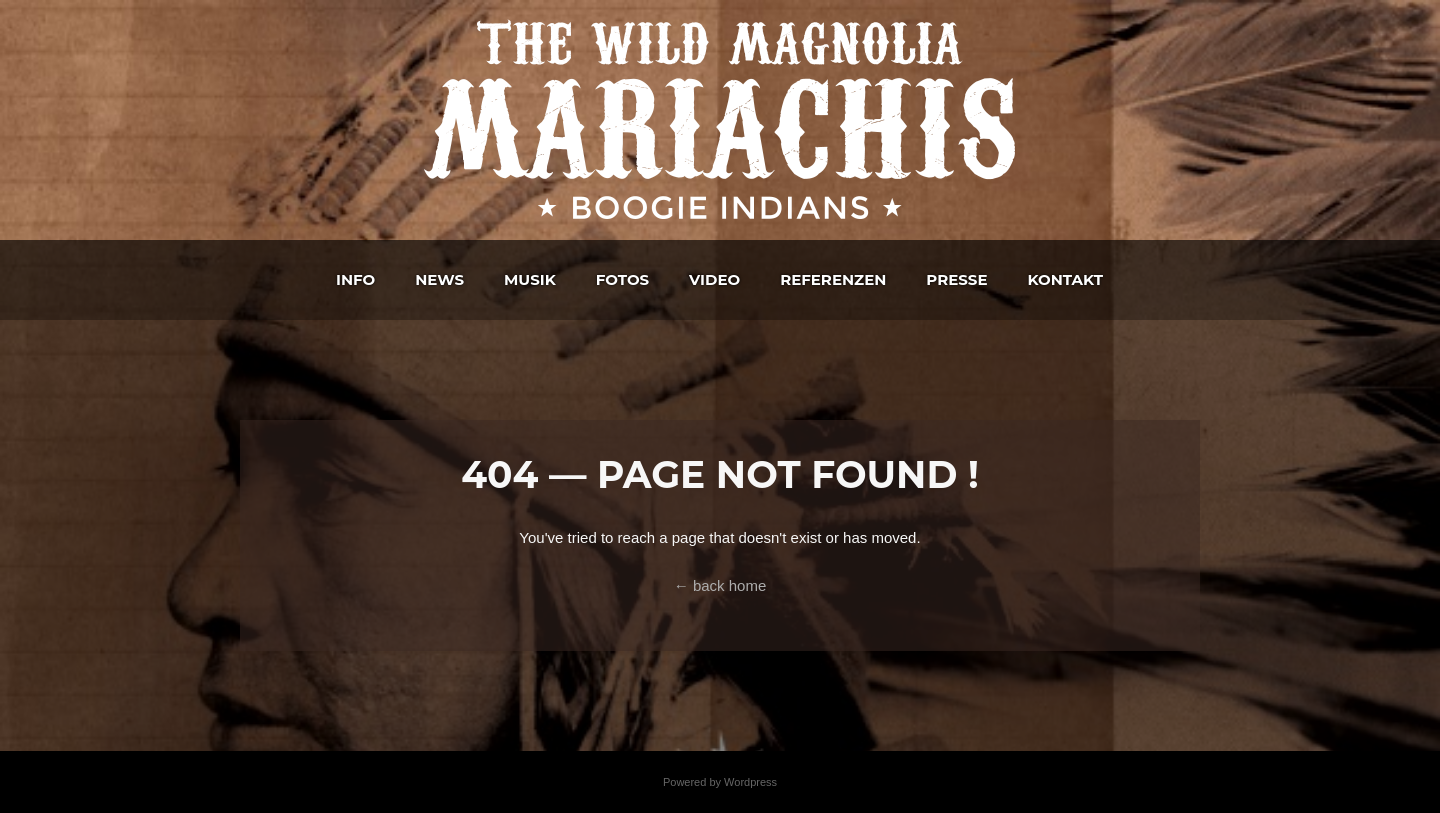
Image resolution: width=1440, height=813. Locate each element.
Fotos (622, 279)
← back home (720, 585)
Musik (530, 279)
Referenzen (833, 279)
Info (355, 279)
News (439, 279)
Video (714, 279)
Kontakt (1064, 279)
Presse (956, 279)
